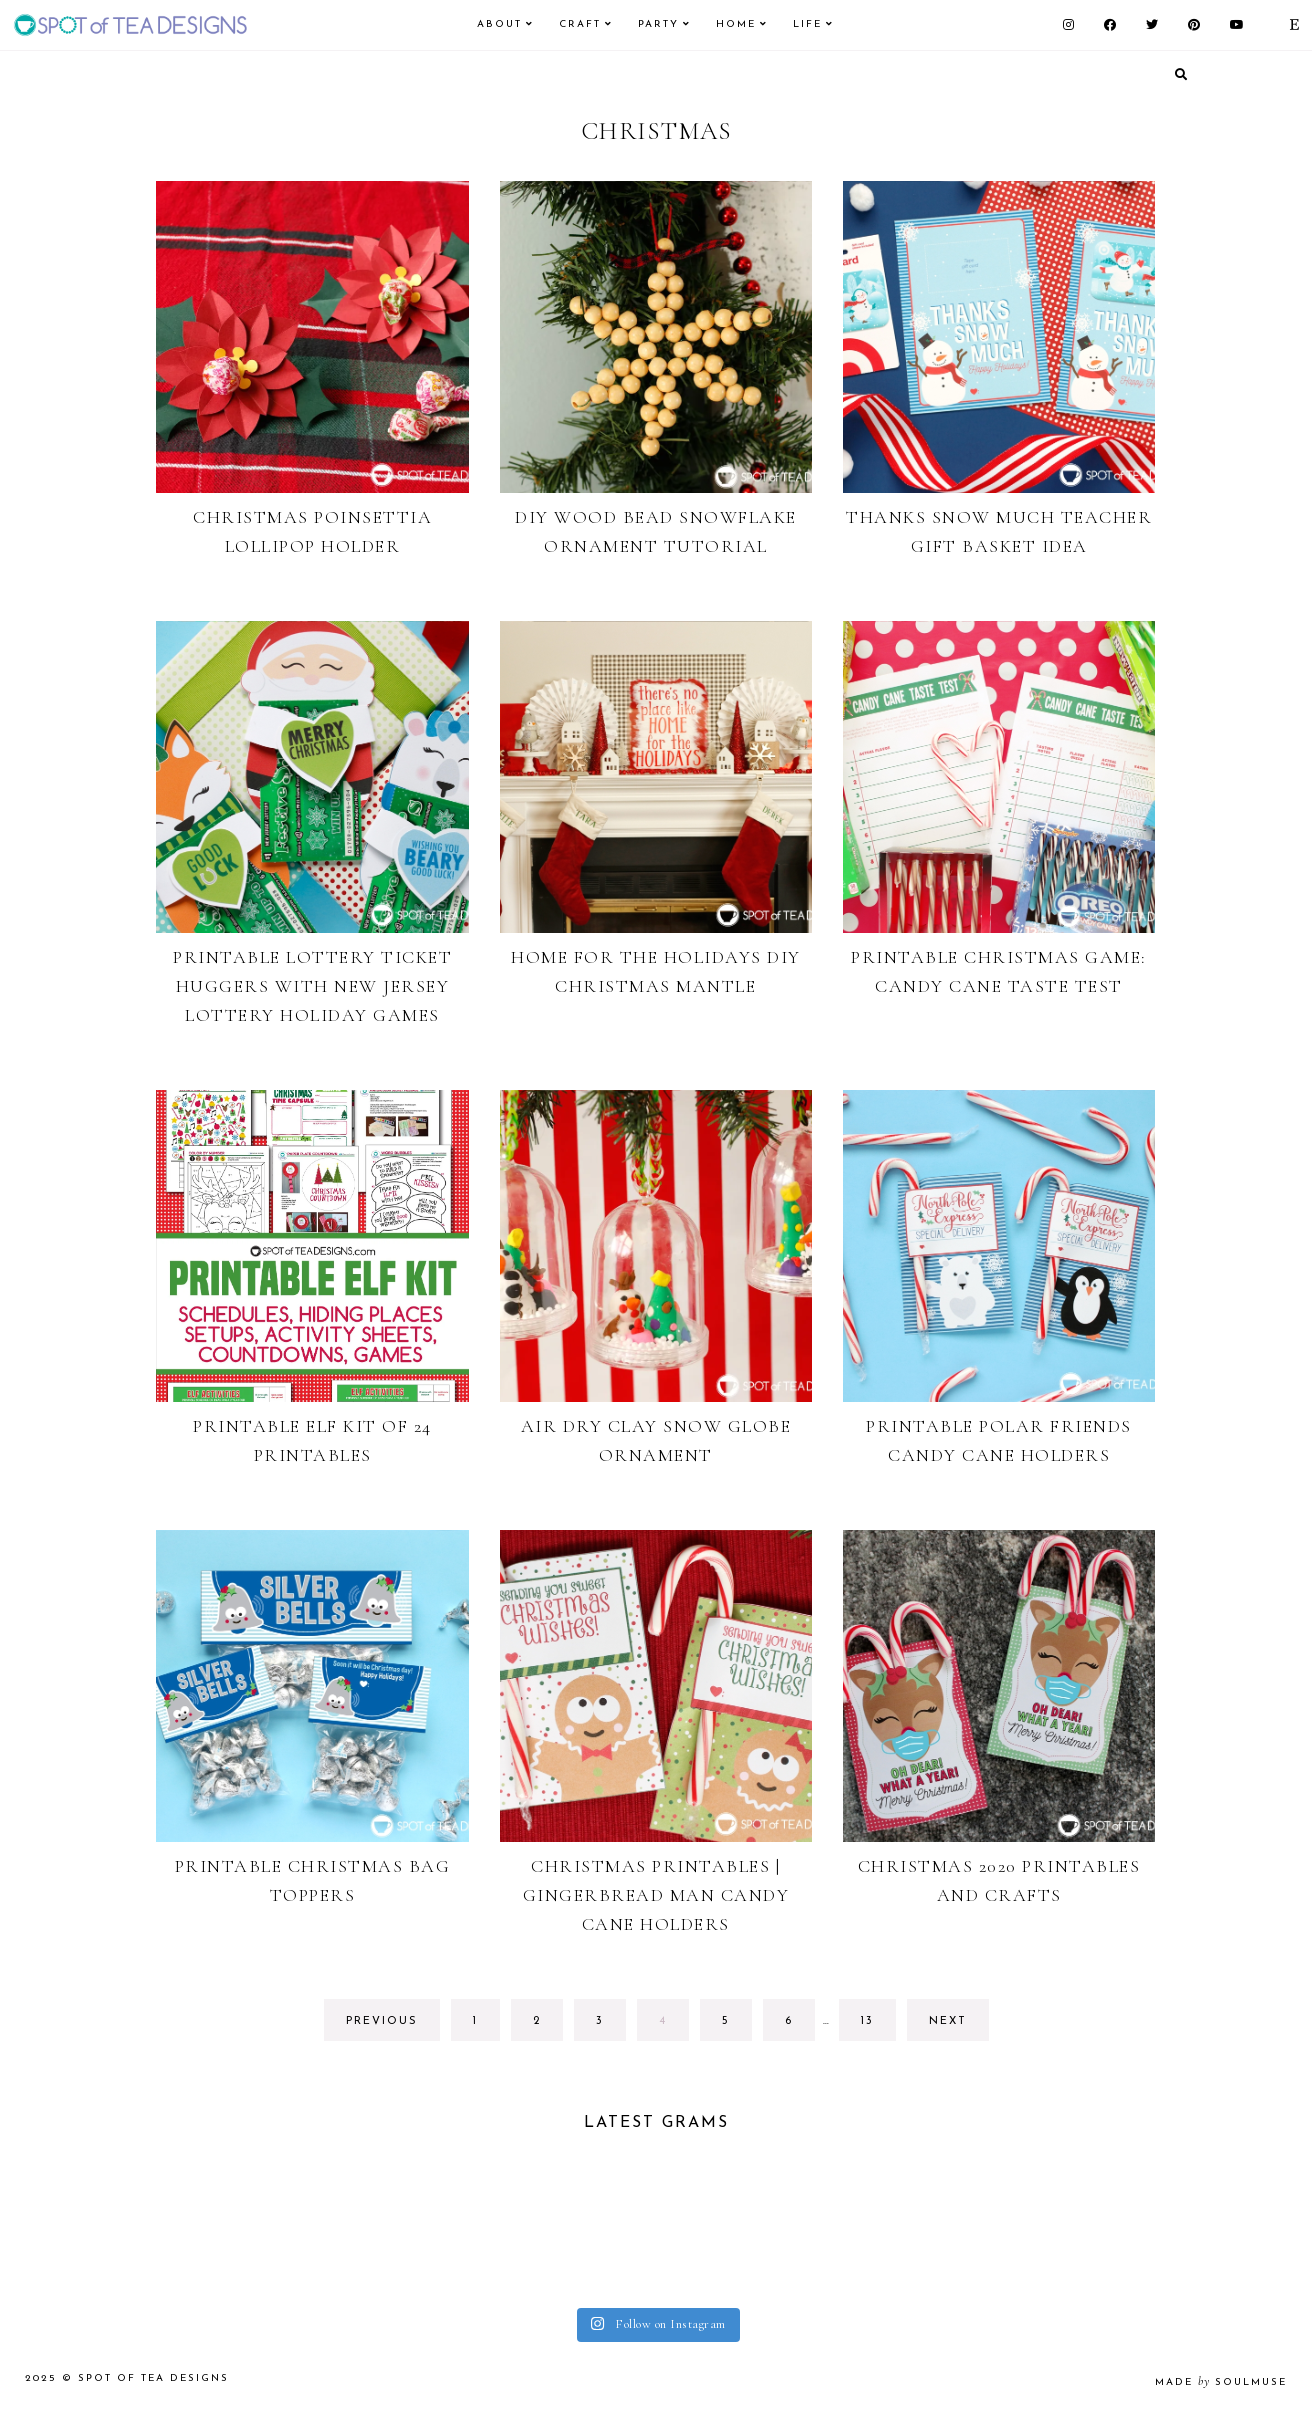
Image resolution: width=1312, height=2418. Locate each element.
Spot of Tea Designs (153, 2378)
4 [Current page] (673, 2026)
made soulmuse (1221, 2382)
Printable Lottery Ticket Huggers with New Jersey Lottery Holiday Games (312, 986)
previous (382, 2021)
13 (878, 2026)
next (948, 2021)
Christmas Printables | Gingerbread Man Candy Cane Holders (656, 1895)
